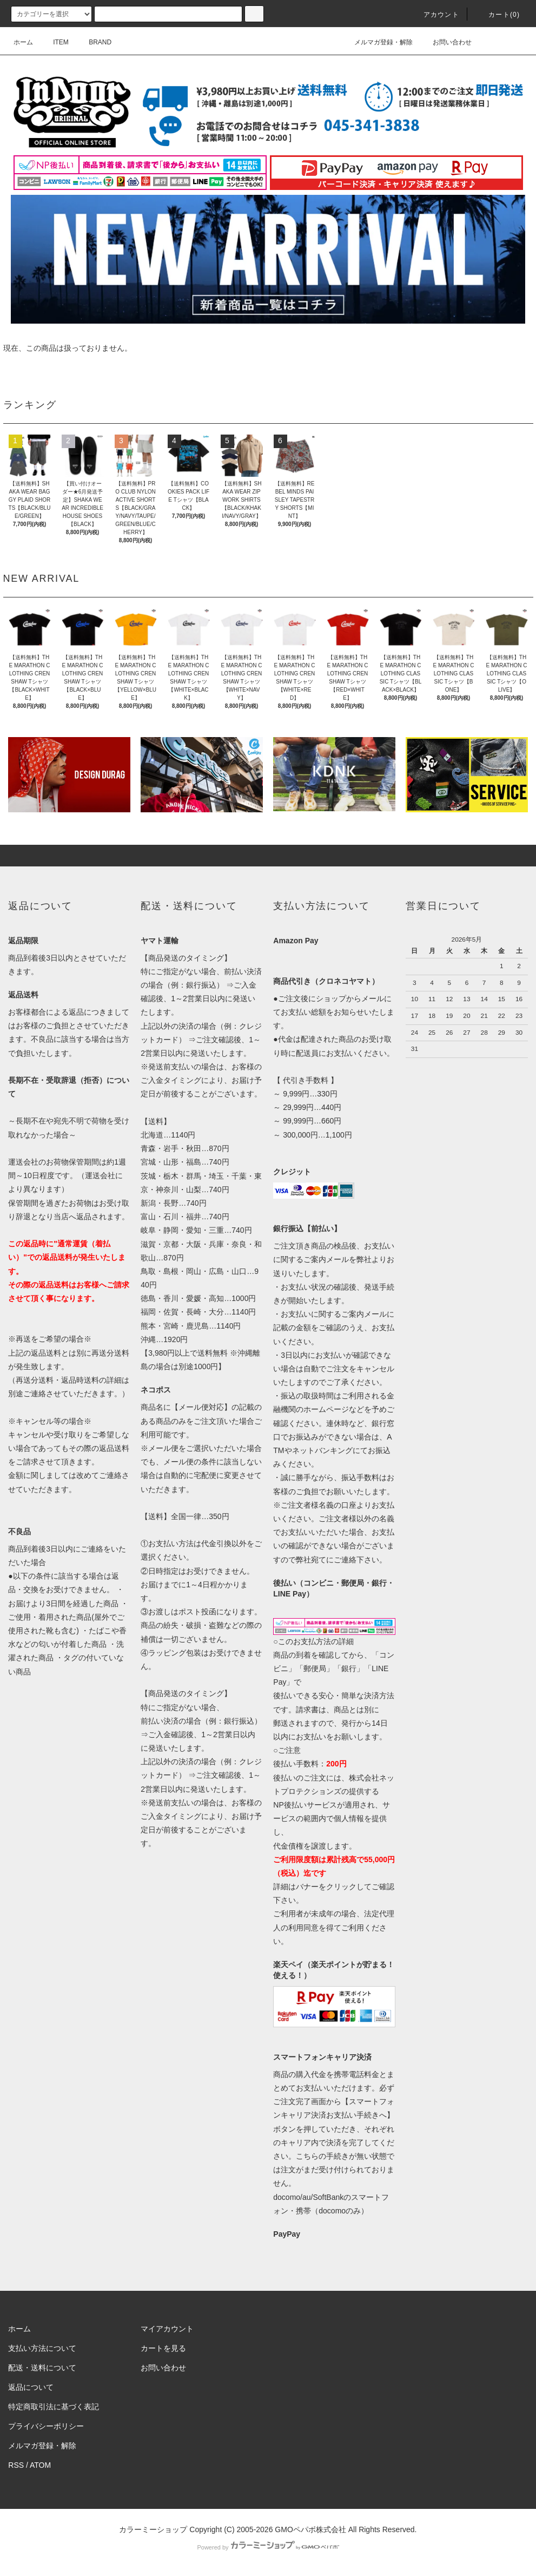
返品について (31, 2387)
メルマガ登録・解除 (377, 42)
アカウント (435, 14)
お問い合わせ (446, 42)
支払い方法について (42, 2348)
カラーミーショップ (153, 2529)
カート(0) (497, 14)
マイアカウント (167, 2328)
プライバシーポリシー (46, 2426)
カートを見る (163, 2348)
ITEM (54, 42)
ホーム (23, 42)
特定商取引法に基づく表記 (53, 2406)
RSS (16, 2465)
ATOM (40, 2465)
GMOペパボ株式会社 (310, 2529)
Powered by (268, 2547)
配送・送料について (42, 2367)
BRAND (93, 42)
